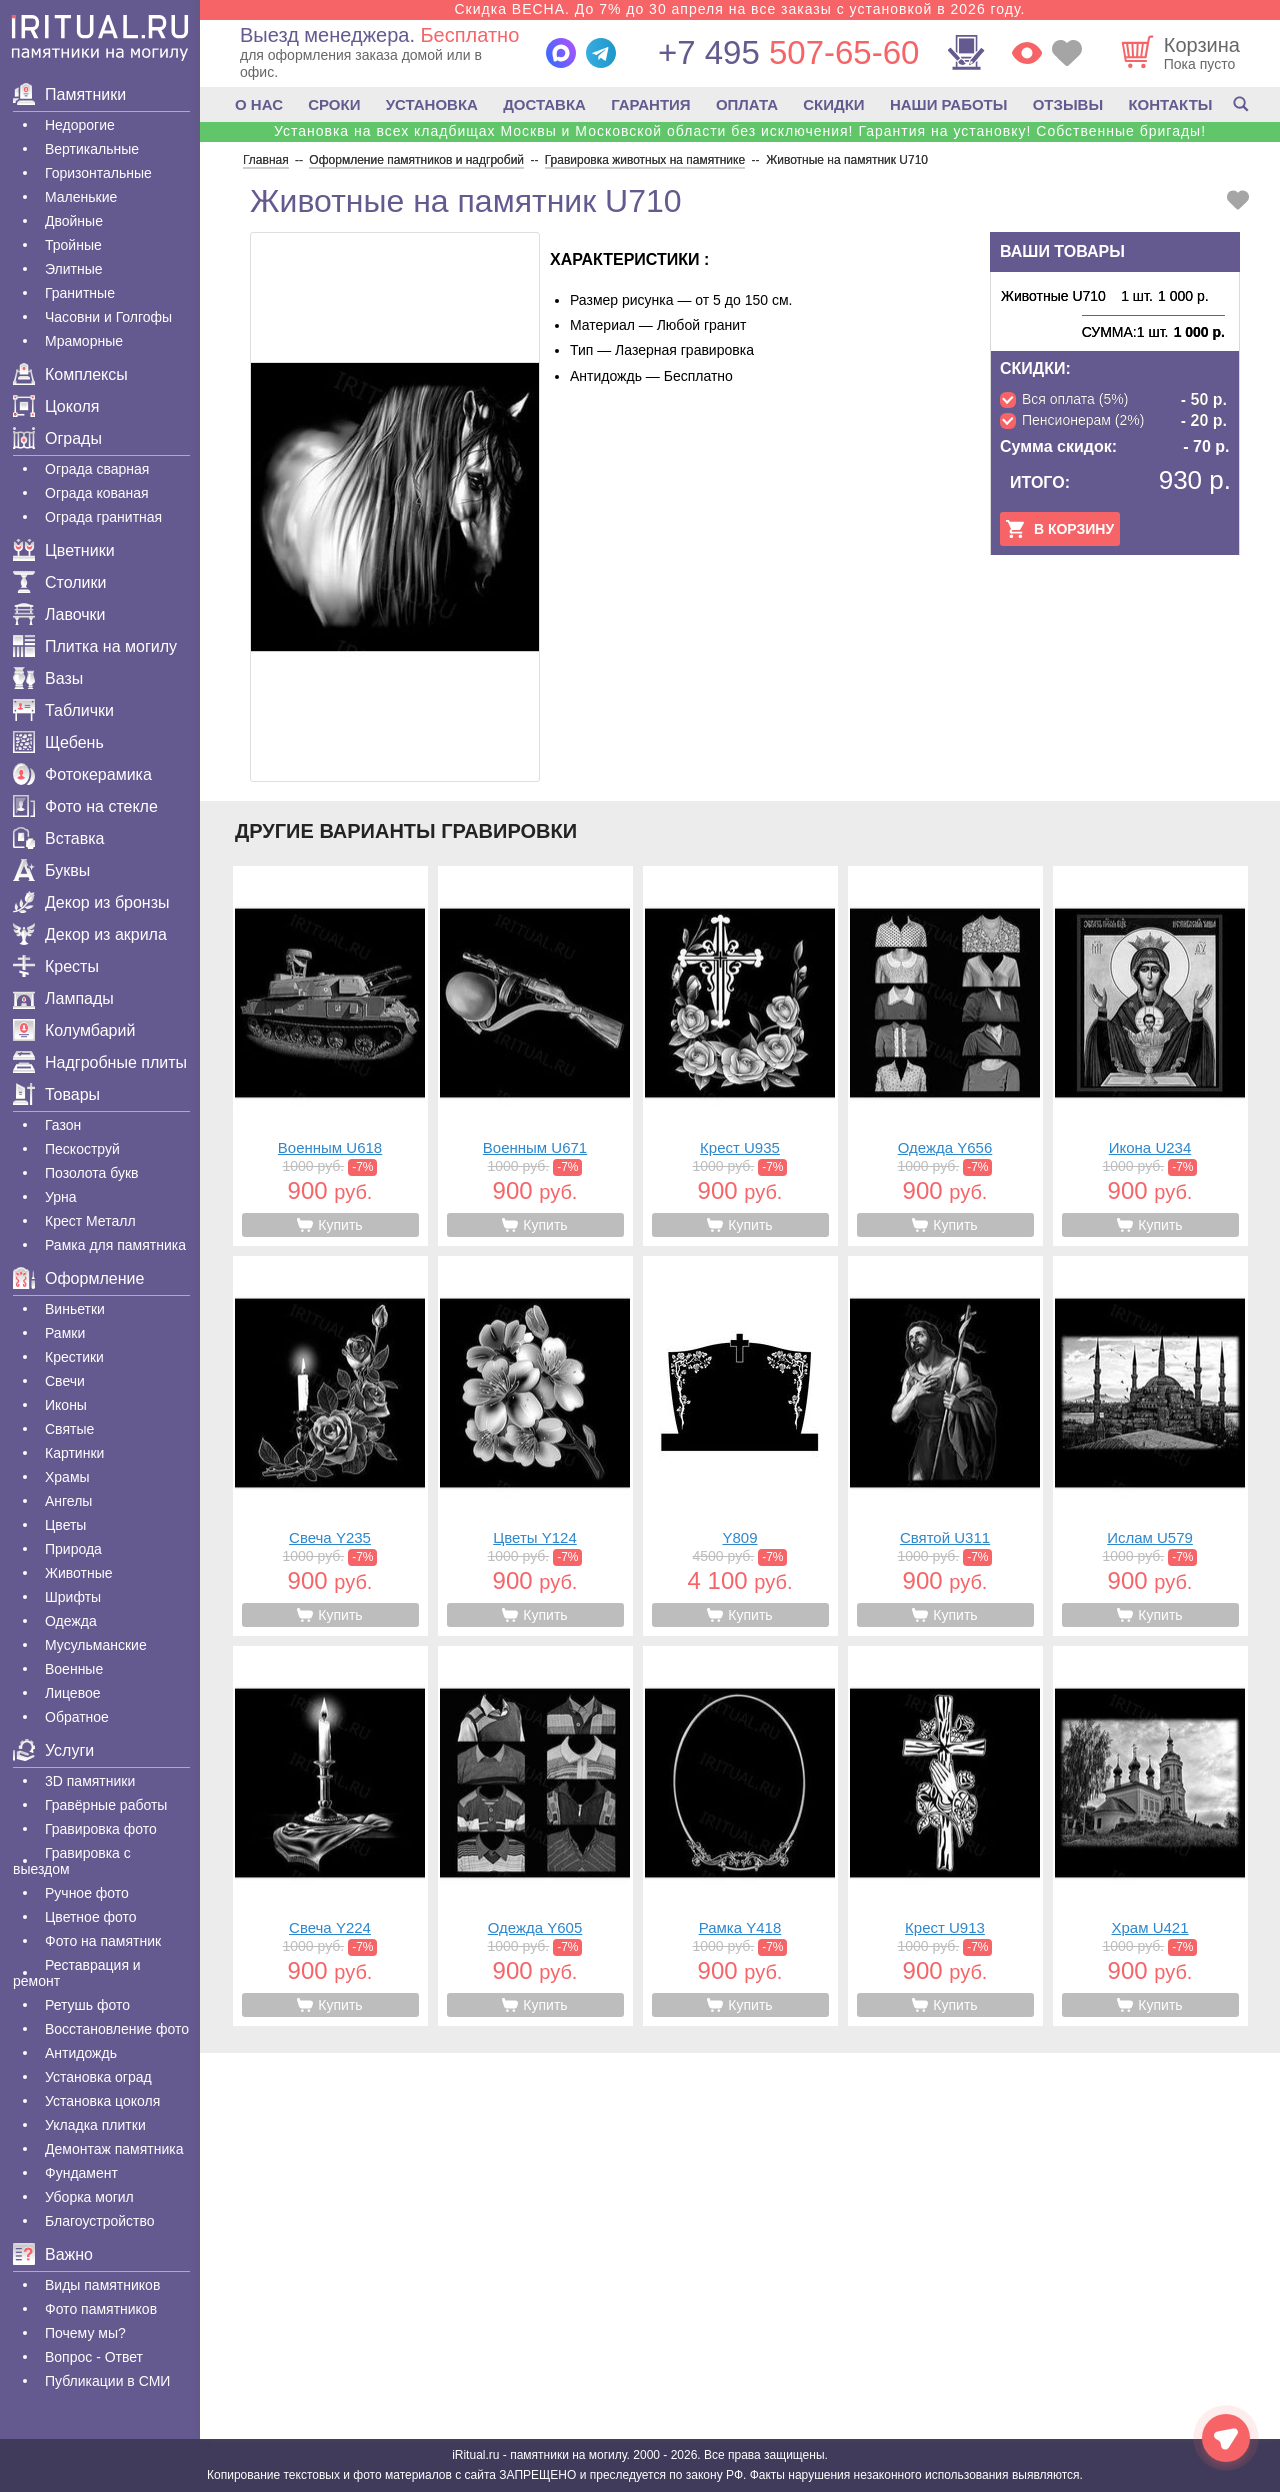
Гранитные (80, 293)
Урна (61, 1197)
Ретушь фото (87, 2005)
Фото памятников (101, 2309)
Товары (56, 1094)
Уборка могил (89, 2197)
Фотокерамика (82, 774)
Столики (59, 582)
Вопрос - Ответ (94, 2357)
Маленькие (81, 197)
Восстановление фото (117, 2029)
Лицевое (73, 1693)
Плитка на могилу (95, 646)
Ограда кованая (97, 493)
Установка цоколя (102, 2101)
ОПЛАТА (747, 104)
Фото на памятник (103, 1941)
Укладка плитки (95, 2125)
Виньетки (75, 1309)
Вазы (48, 678)
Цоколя (56, 406)
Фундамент (81, 2173)
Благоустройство (100, 2221)
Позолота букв (91, 1173)
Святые (69, 1429)
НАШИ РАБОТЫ (949, 104)
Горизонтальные (98, 173)
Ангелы (68, 1501)
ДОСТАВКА (544, 104)
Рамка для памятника (115, 1245)
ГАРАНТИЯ (650, 104)
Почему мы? (85, 2333)
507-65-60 (788, 52)
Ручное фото (87, 1893)
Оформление (78, 1278)
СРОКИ (334, 104)
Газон (63, 1125)
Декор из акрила (90, 934)
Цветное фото (91, 1917)
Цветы (65, 1525)
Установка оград (98, 2077)
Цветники (64, 550)
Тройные (73, 245)
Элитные (74, 269)
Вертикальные (92, 149)
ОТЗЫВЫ (1068, 104)
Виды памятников (102, 2285)
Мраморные (84, 341)
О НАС (259, 104)
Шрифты (73, 1597)
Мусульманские (96, 1645)
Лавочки (59, 614)
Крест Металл (90, 1221)
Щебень (58, 742)
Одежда (71, 1621)
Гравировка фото (101, 1829)
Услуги (53, 1750)
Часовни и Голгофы (108, 317)
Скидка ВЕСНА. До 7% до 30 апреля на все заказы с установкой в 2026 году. (739, 9)
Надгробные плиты (100, 1062)
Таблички (63, 710)
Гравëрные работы (106, 1805)
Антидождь (81, 2053)
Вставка (58, 838)
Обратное (77, 1717)
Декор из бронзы (91, 902)
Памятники (69, 94)
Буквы (51, 870)
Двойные (74, 221)
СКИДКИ (833, 104)
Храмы (67, 1477)
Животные (79, 1573)
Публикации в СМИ (107, 2381)
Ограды (57, 438)
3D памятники (90, 1781)
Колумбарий (74, 1030)
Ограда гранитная (103, 517)
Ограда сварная (97, 469)
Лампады (63, 998)
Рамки (65, 1333)
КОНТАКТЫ (1170, 104)
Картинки (74, 1453)
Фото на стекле (85, 806)
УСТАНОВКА (432, 104)
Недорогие (80, 125)
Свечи (65, 1381)
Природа (73, 1549)
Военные (74, 1669)
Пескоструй (82, 1149)
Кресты (56, 966)
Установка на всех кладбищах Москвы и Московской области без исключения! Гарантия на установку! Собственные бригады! (740, 131)
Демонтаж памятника (114, 2149)
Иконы (66, 1405)
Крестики (74, 1357)
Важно (53, 2254)
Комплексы (70, 374)
